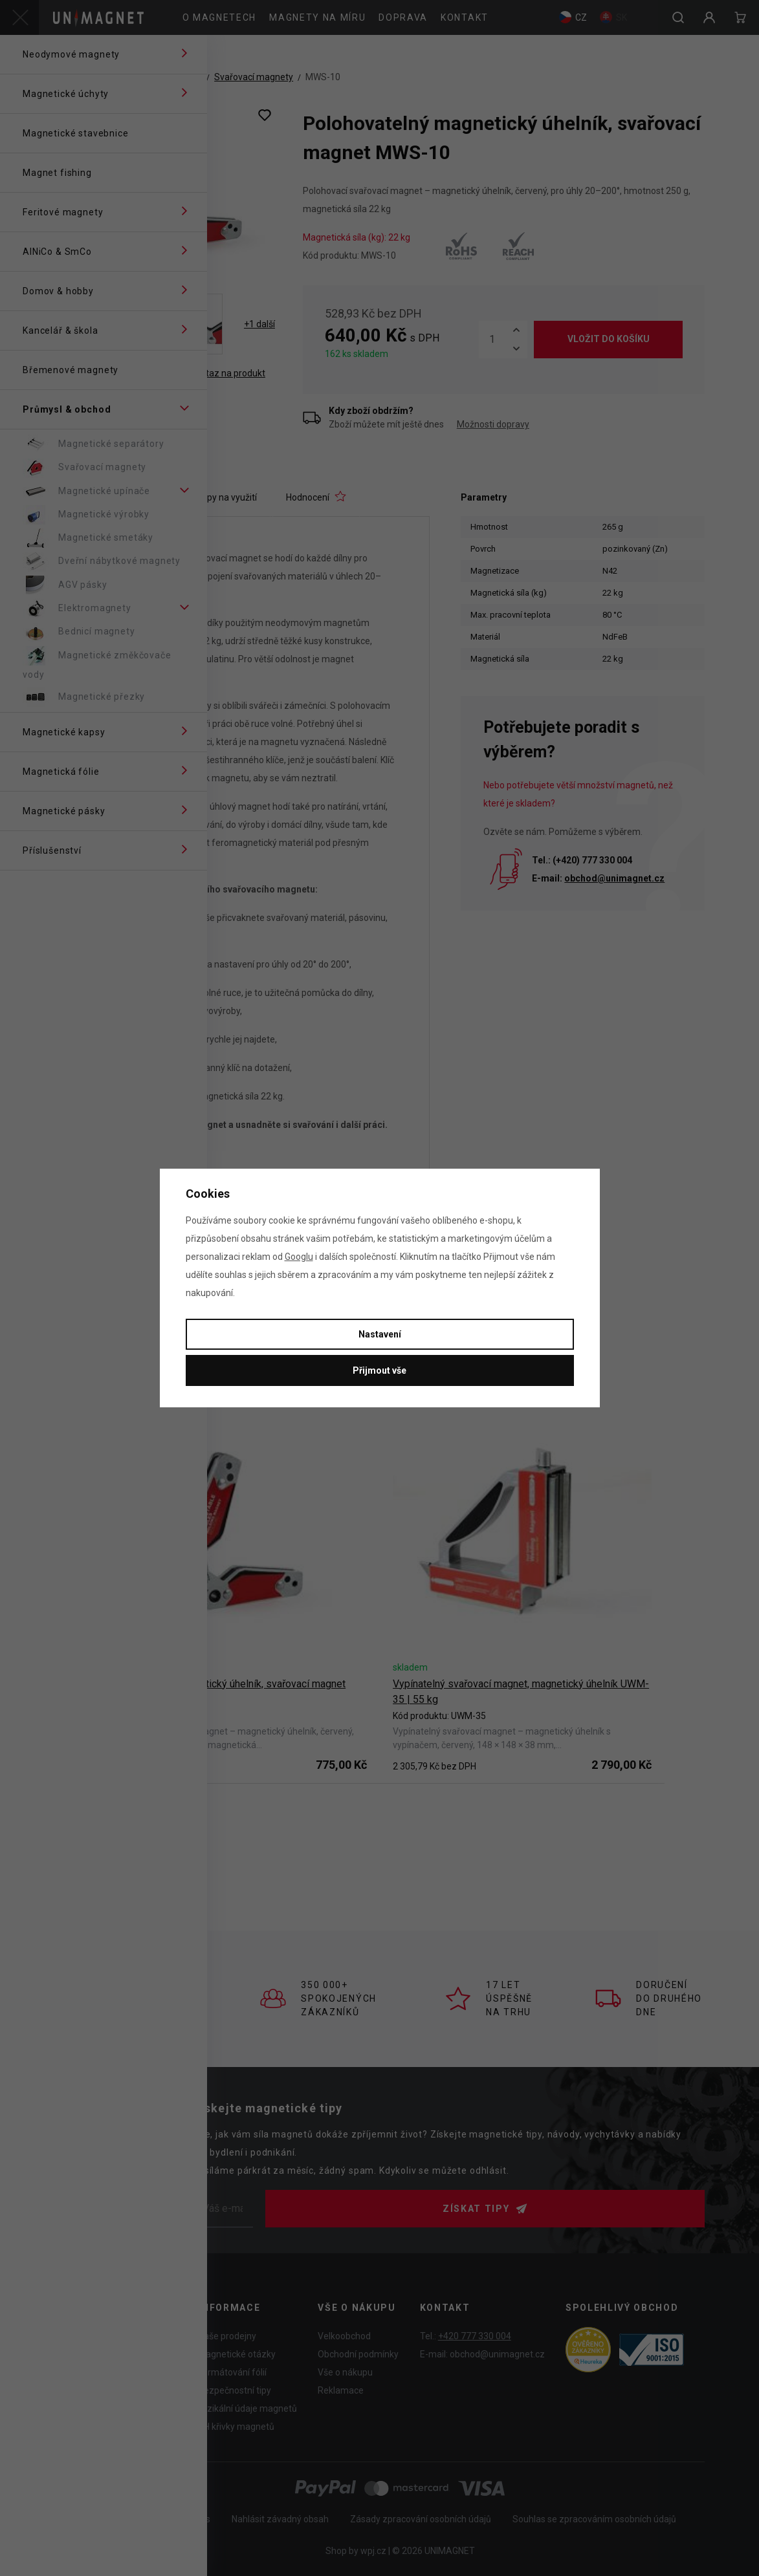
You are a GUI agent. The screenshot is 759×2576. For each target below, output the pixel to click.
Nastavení (379, 1334)
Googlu (299, 1256)
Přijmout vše (379, 1370)
